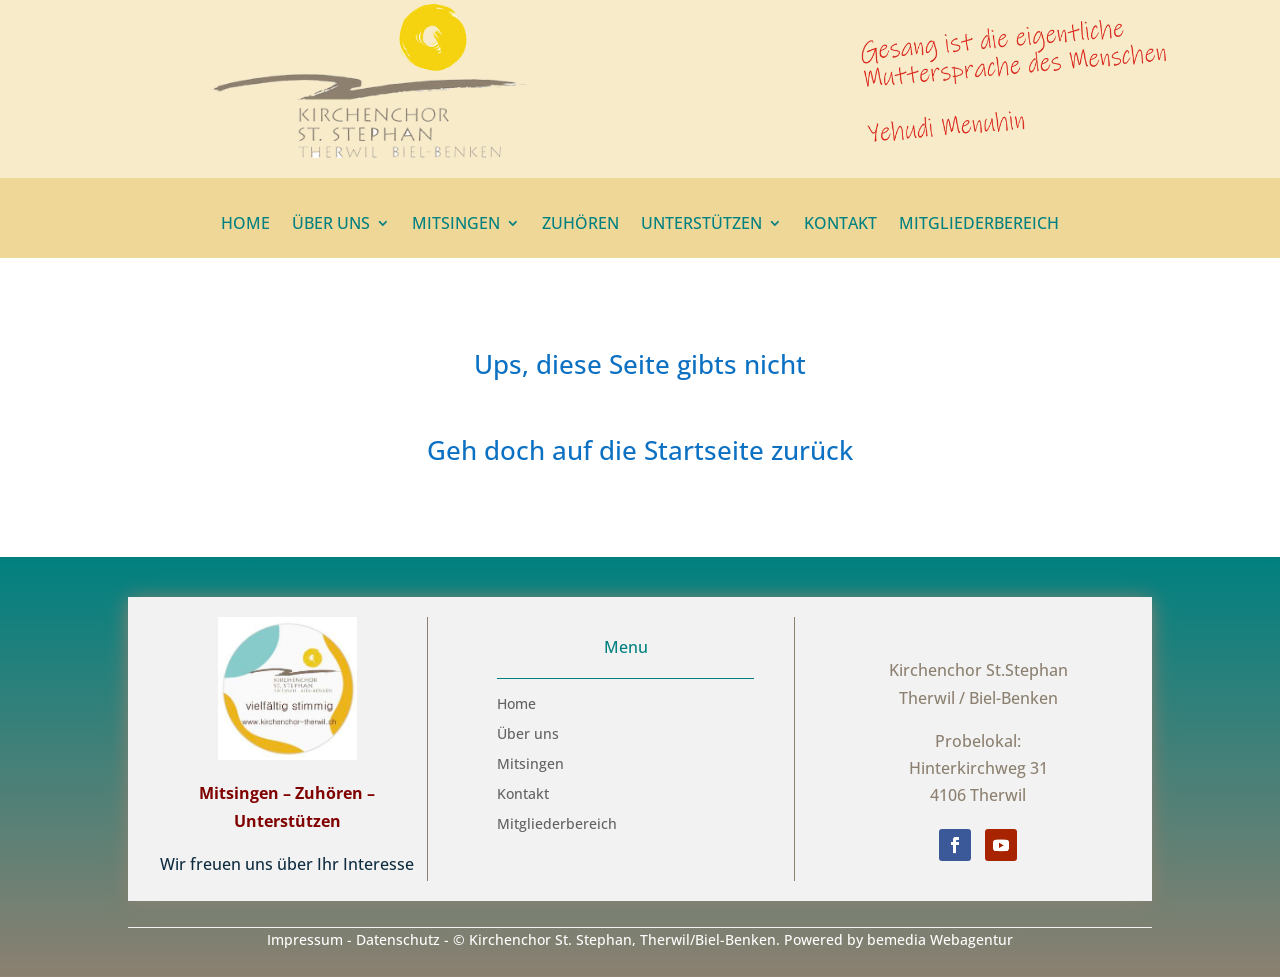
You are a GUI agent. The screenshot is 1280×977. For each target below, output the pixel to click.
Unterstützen (701, 225)
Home (245, 225)
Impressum (305, 939)
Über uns (331, 225)
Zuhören (580, 225)
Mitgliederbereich (979, 225)
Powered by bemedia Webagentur (898, 939)
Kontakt (840, 225)
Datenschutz (398, 939)
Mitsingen (456, 225)
